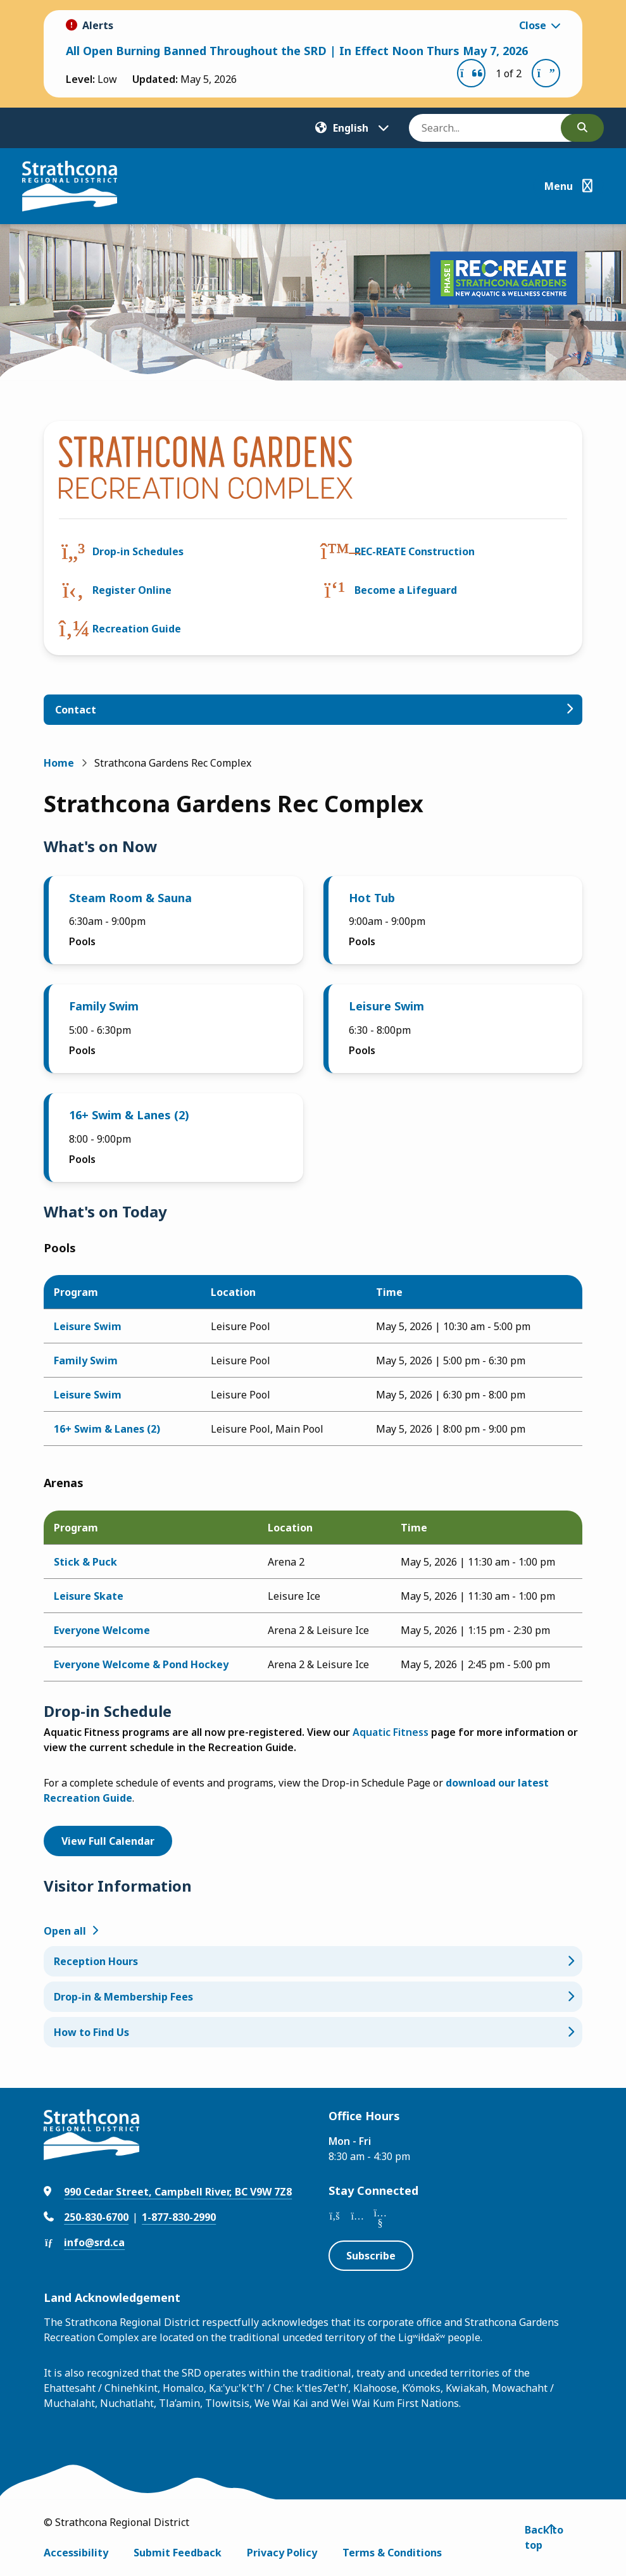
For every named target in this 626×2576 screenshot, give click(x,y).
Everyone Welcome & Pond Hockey (141, 1664)
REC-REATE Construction (414, 551)
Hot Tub (372, 897)
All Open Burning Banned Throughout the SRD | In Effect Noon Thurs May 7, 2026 (297, 50)
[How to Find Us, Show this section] (313, 2032)
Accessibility (76, 2553)
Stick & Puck (85, 1562)
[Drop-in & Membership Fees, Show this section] (313, 1997)
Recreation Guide (136, 629)
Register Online (132, 590)
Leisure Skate (88, 1596)
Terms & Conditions (392, 2553)
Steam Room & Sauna (130, 897)
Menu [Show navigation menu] (558, 186)
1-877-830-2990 (179, 2217)
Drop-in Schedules (138, 551)
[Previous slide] (471, 73)
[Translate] (352, 128)
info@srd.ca (94, 2242)
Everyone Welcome (102, 1630)
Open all (65, 1931)
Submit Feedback (178, 2553)
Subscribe (371, 2256)
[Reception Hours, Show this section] (313, 1961)
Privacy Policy (282, 2553)
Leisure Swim (386, 1006)
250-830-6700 (96, 2217)
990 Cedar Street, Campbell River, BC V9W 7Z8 (178, 2192)
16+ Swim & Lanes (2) (129, 1114)
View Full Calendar (107, 1841)
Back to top (544, 2537)
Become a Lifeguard (405, 590)
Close (532, 25)
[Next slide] (546, 73)
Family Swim (104, 1006)
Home (59, 763)
